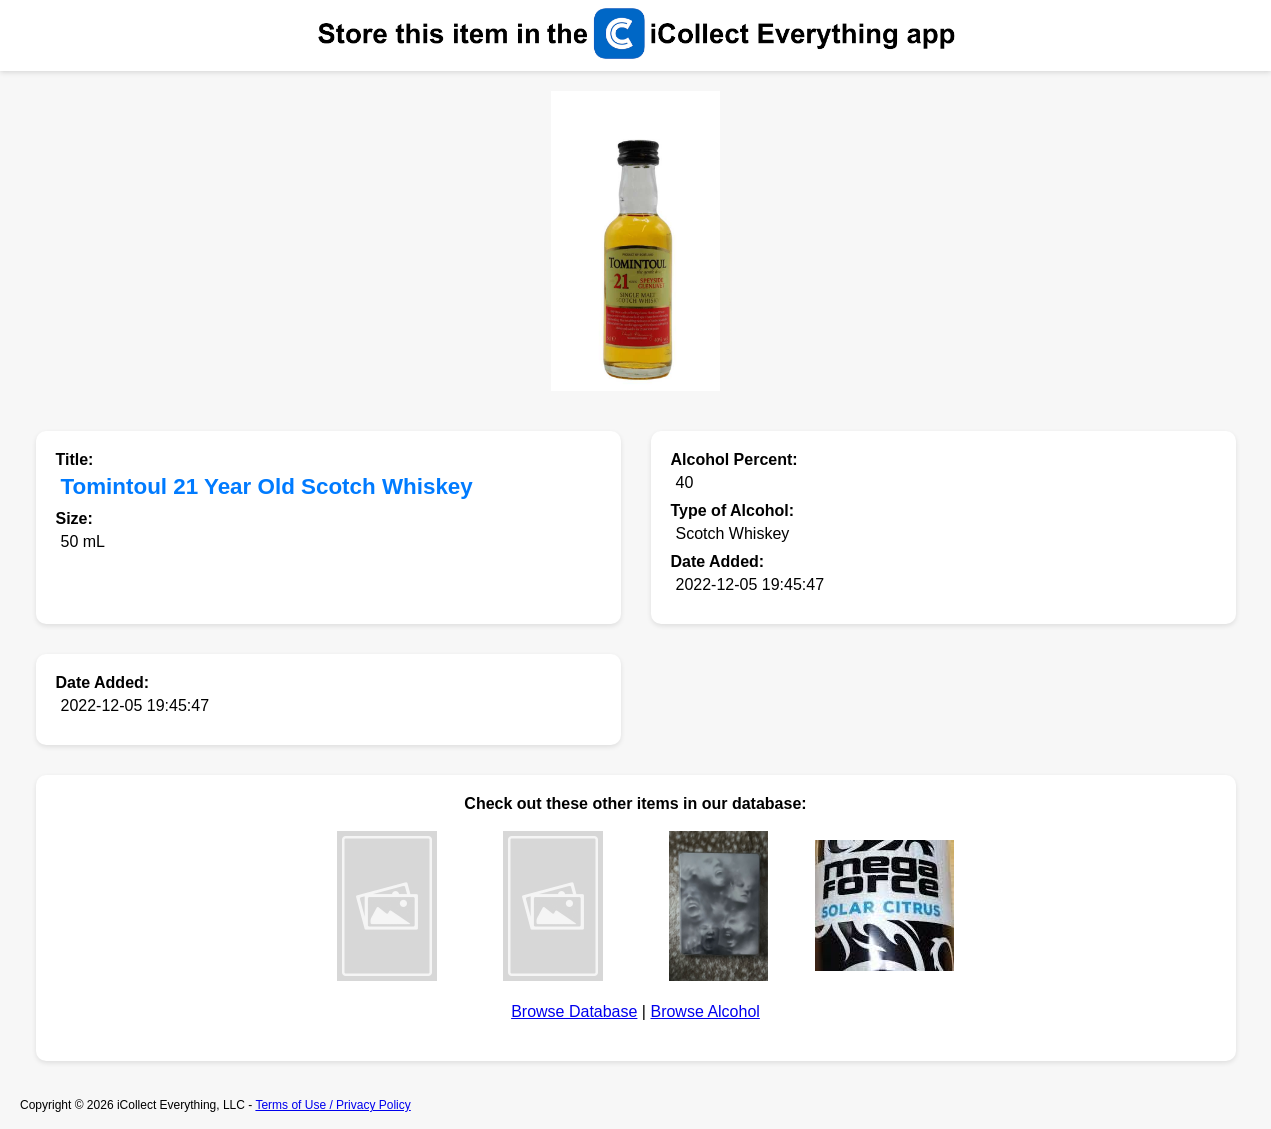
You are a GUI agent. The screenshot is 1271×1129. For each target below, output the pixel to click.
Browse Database (574, 1011)
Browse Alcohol (704, 1011)
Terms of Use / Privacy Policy (332, 1105)
